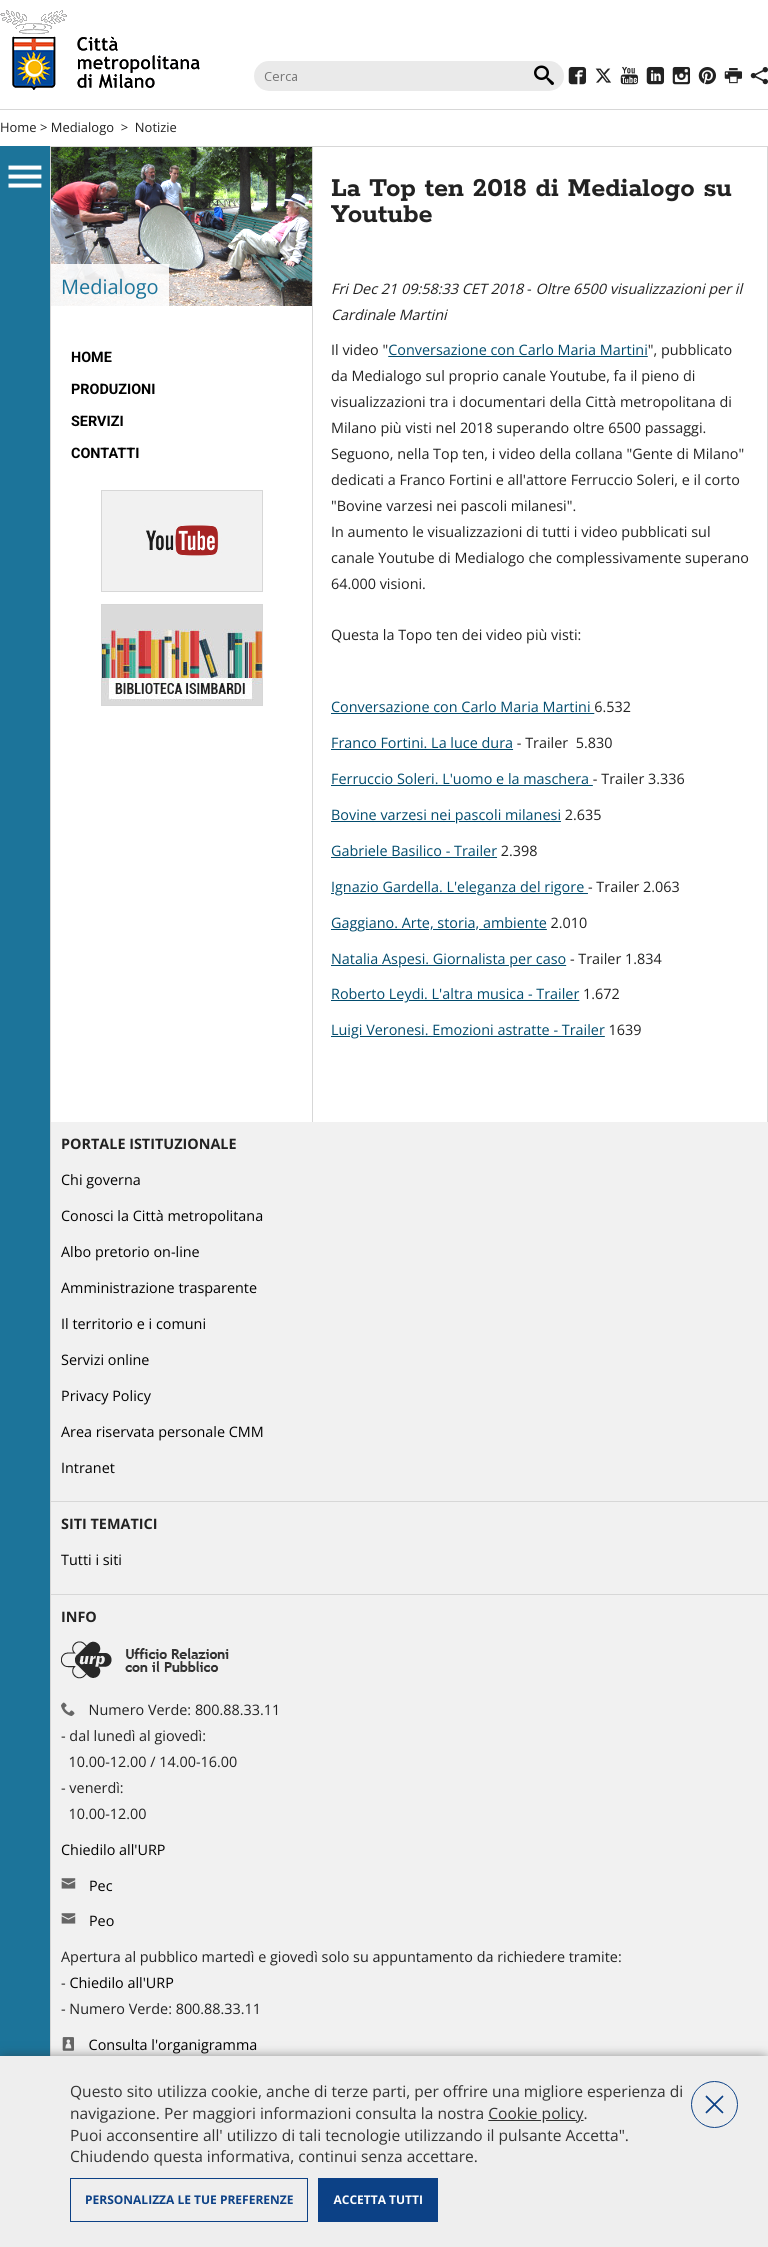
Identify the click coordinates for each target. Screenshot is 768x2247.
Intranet (88, 1468)
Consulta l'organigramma (173, 2045)
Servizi (97, 421)
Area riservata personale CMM (162, 1432)
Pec (101, 1886)
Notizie (156, 127)
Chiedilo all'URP (115, 1850)
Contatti (105, 453)
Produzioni (113, 389)
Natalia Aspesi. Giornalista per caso (448, 959)
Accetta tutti (377, 2199)
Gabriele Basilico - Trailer (414, 851)
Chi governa (101, 1180)
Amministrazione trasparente (159, 1288)
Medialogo (82, 127)
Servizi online (105, 1360)
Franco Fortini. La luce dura (422, 743)
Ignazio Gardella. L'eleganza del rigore (459, 887)
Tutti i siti (91, 1560)
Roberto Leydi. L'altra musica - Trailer (455, 994)
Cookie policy (535, 2113)
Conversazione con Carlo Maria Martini (518, 350)
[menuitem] (181, 358)
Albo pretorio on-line (130, 1252)
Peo (101, 1921)
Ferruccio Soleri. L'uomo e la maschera (462, 779)
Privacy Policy (106, 1396)
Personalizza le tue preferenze (189, 2199)
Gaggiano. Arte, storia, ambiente (439, 923)
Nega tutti (714, 2104)
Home (18, 127)
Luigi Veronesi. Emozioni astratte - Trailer (468, 1030)
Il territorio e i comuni (133, 1324)
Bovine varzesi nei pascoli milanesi (446, 815)
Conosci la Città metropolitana (162, 1216)
